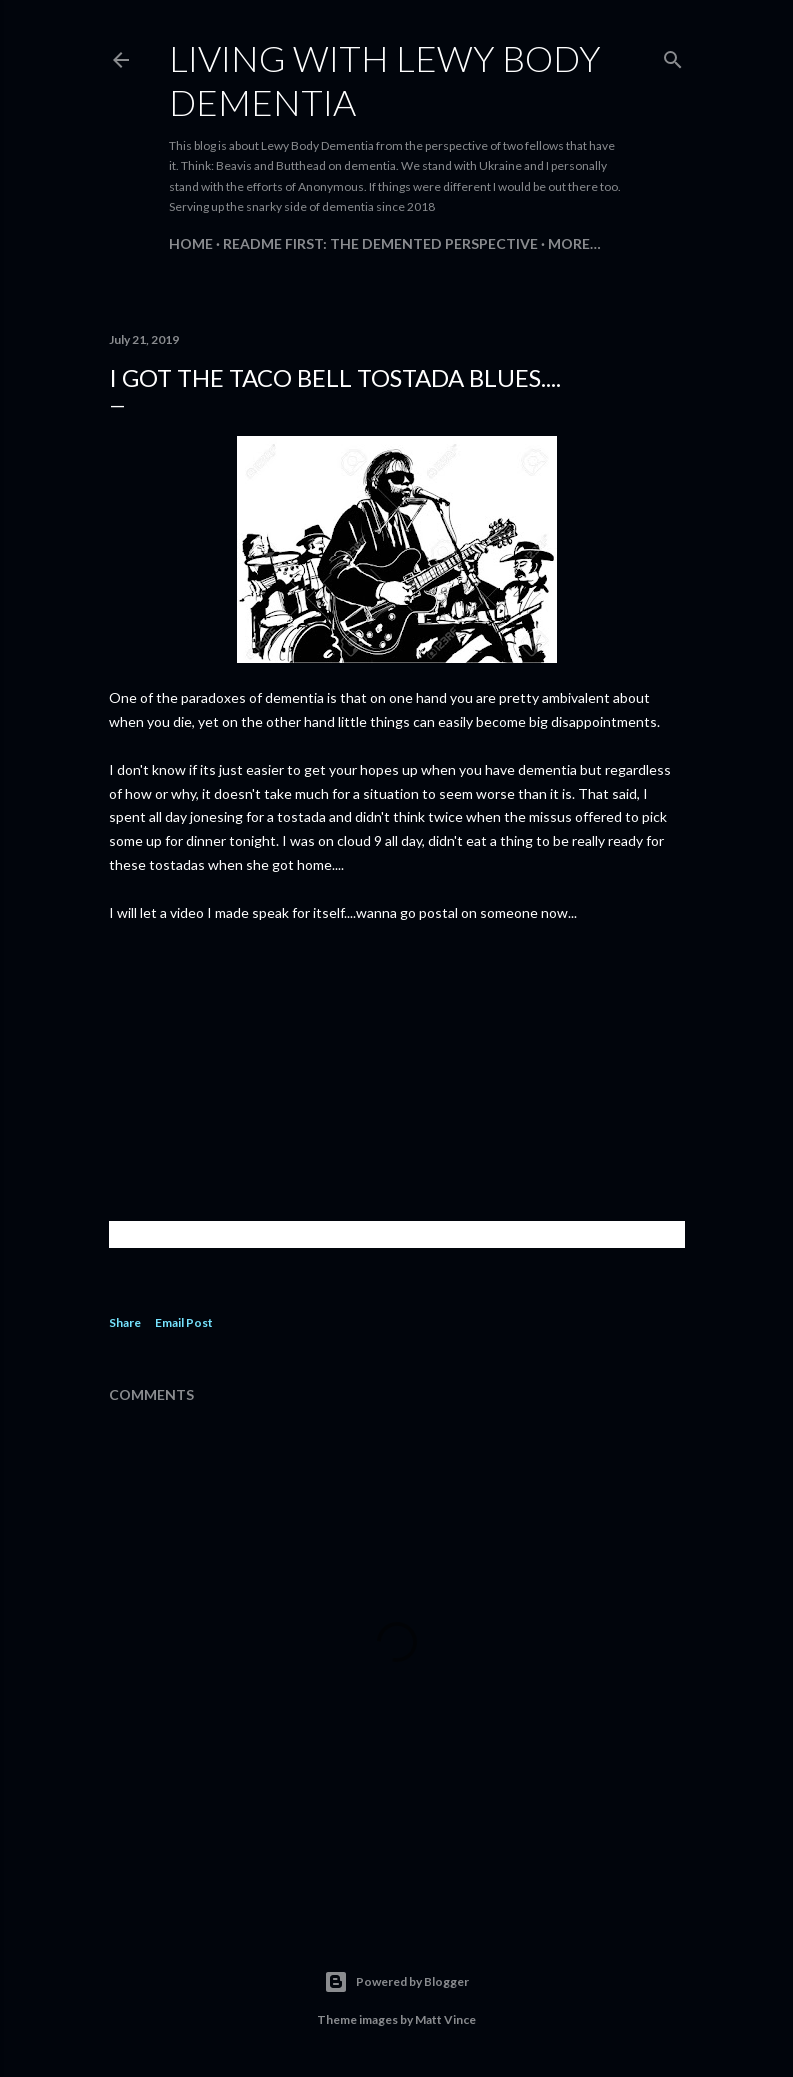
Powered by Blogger (396, 1982)
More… (574, 243)
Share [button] (125, 1322)
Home (191, 243)
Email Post (184, 1322)
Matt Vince (445, 2019)
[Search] (673, 55)
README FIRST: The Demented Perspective (380, 243)
